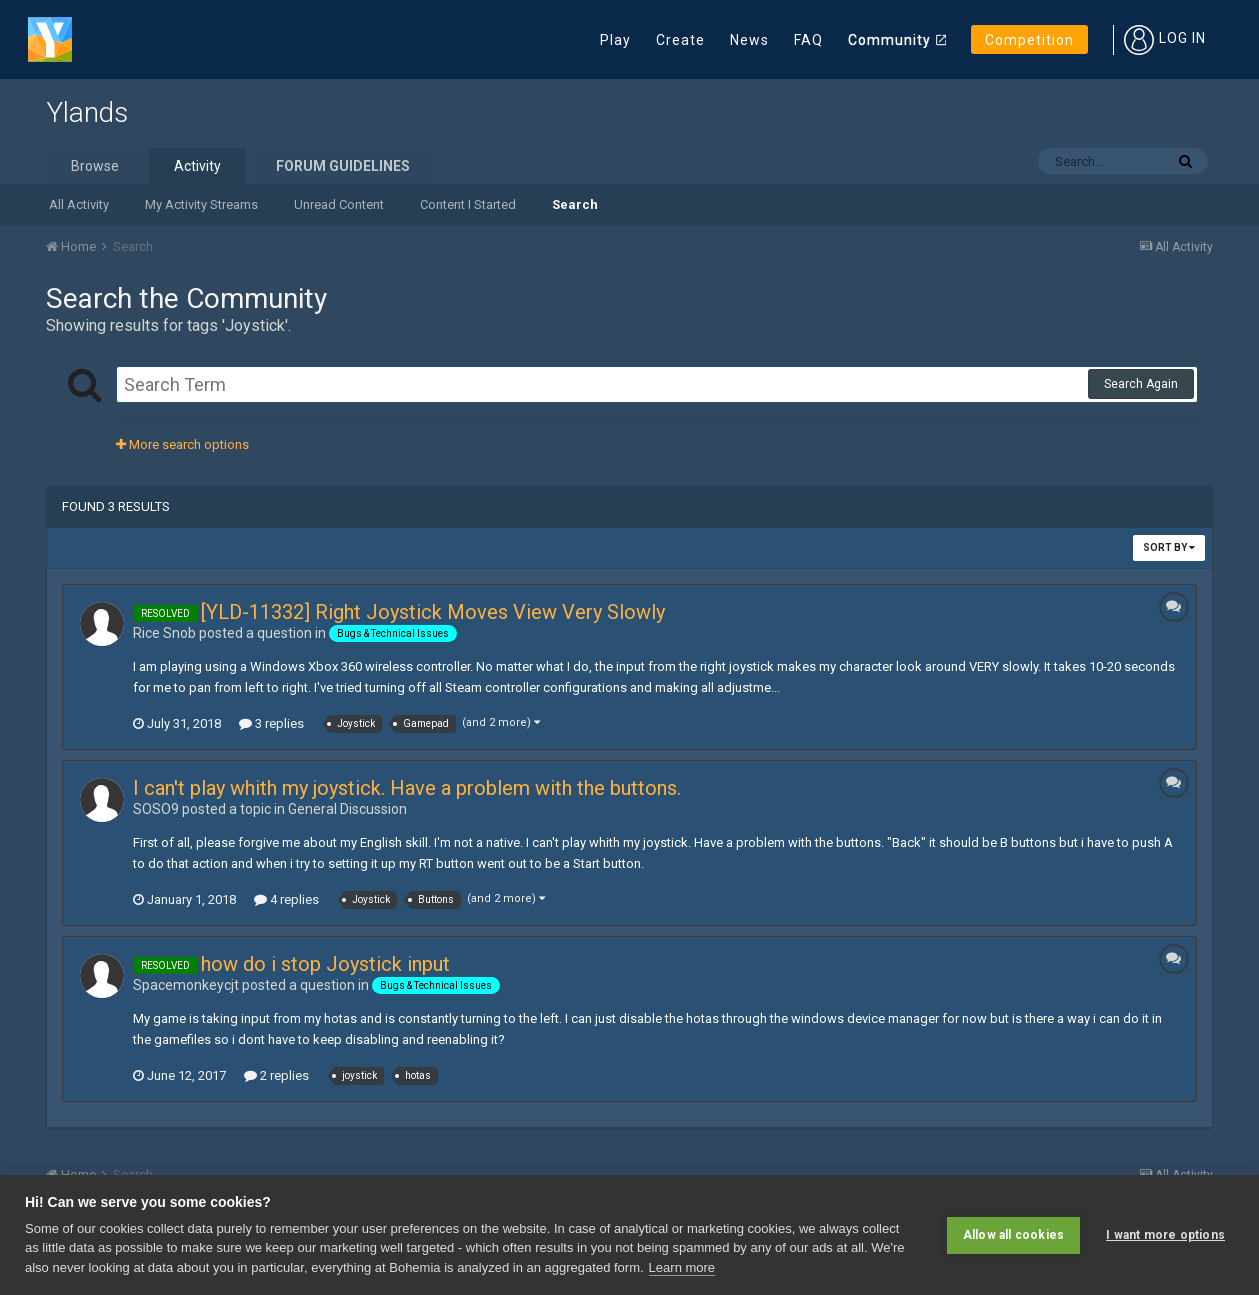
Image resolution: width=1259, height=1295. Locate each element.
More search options (182, 444)
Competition (1029, 40)
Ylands (87, 112)
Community (889, 40)
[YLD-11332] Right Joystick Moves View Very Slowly (433, 612)
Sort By (1169, 547)
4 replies (286, 899)
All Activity (79, 204)
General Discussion (347, 809)
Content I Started (468, 204)
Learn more (682, 1267)
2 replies (276, 1075)
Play (615, 40)
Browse (95, 166)
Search (575, 204)
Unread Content (339, 204)
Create (680, 40)
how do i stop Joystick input (325, 964)
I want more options (1165, 1235)
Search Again (1141, 384)
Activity (197, 166)
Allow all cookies (1013, 1235)
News (749, 40)
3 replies (271, 723)
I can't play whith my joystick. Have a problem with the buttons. (407, 788)
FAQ (808, 40)
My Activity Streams (201, 204)
